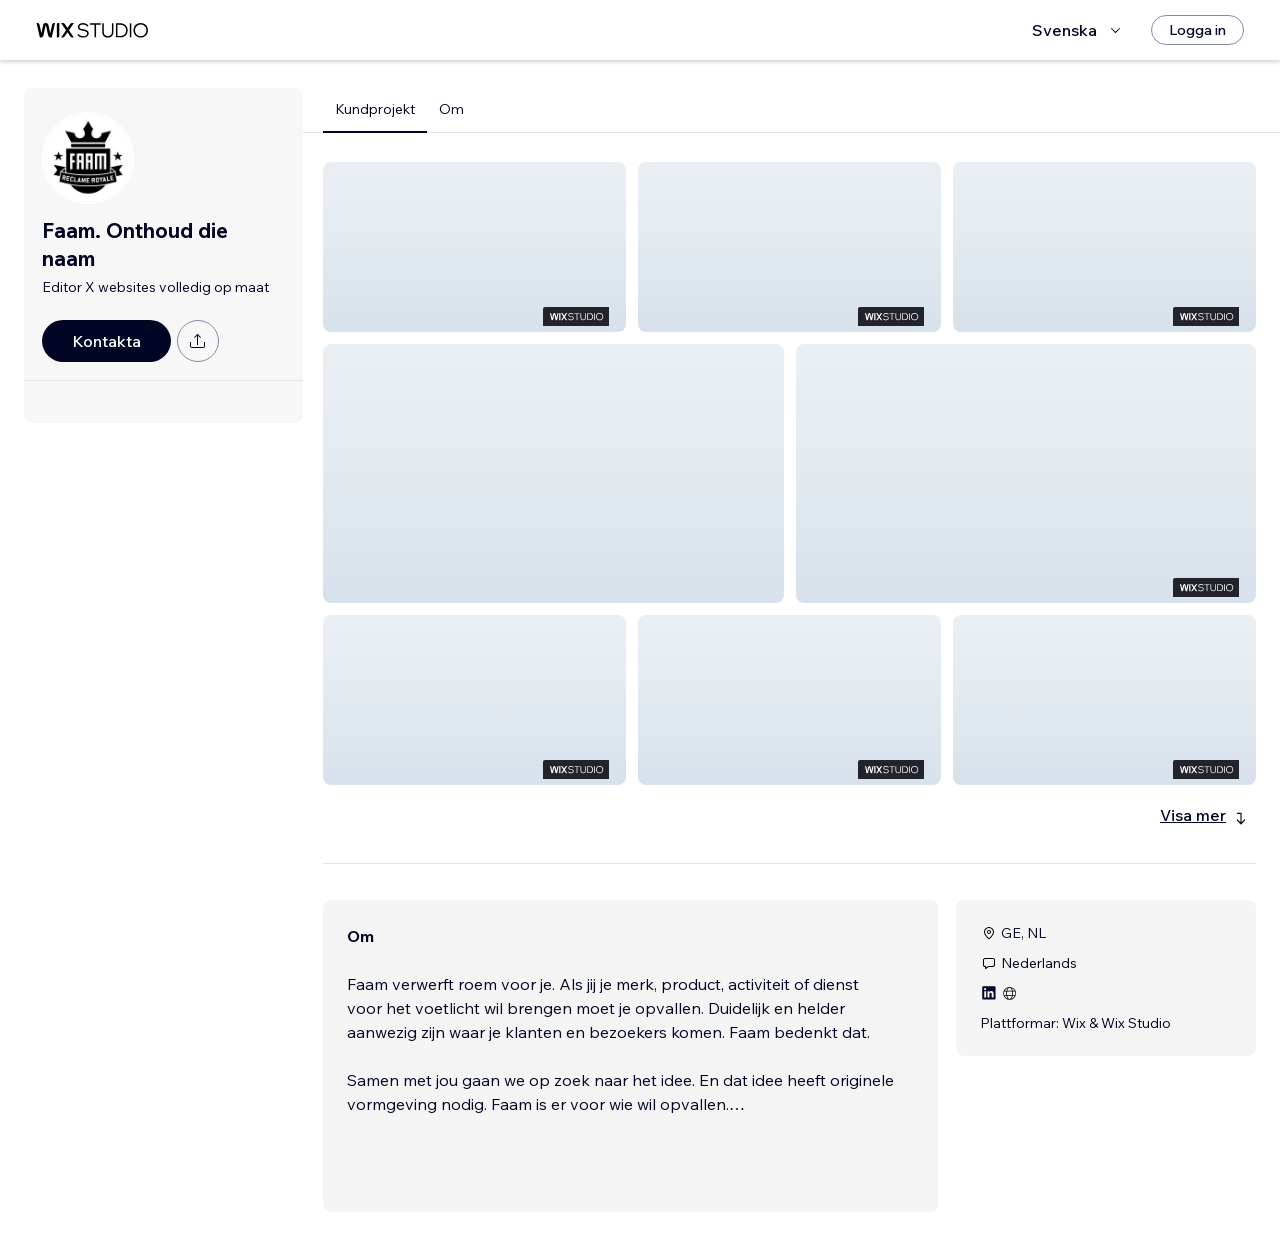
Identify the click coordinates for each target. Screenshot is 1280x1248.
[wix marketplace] (92, 30)
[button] (474, 247)
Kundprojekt (375, 109)
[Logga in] (1197, 30)
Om (451, 109)
